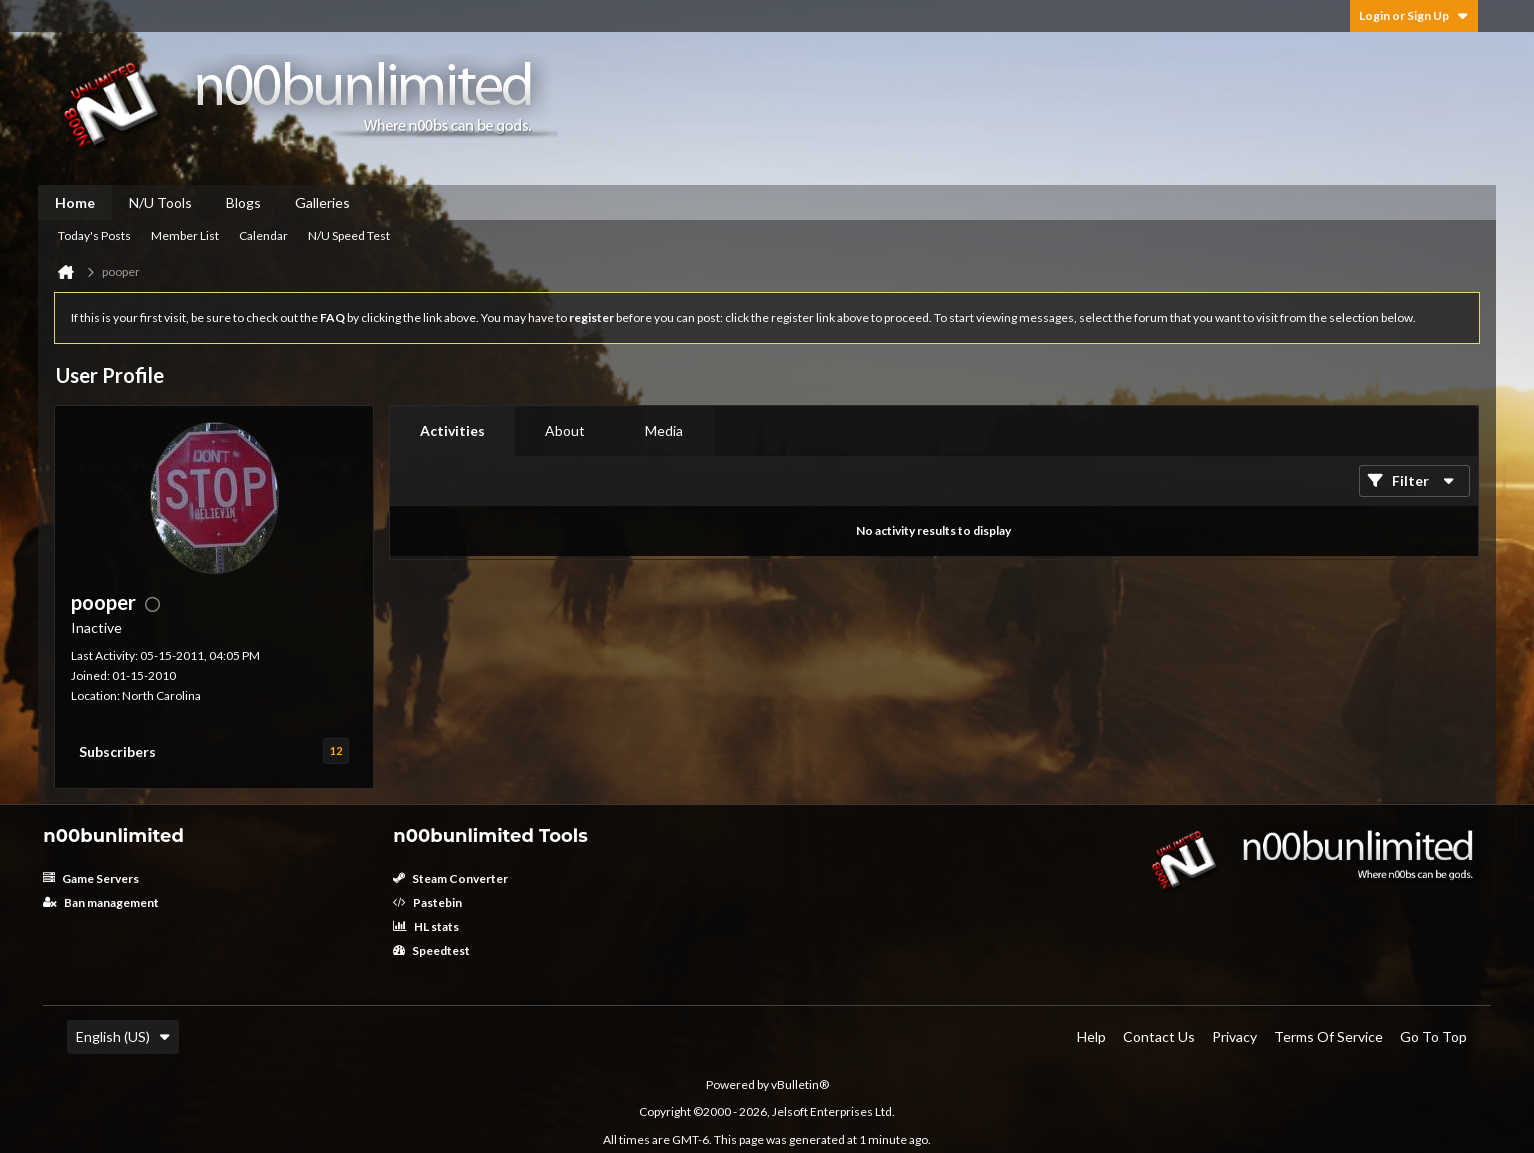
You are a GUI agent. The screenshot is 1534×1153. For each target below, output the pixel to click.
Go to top (1433, 1036)
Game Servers (91, 878)
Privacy (1234, 1036)
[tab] (452, 431)
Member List (185, 235)
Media (664, 430)
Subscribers (117, 751)
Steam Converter (450, 878)
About (565, 430)
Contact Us (1159, 1036)
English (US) (123, 1036)
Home (75, 202)
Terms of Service (1328, 1036)
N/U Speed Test (349, 235)
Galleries (322, 202)
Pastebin (427, 902)
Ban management (101, 902)
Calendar (263, 235)
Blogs (243, 202)
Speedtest (431, 950)
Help (1091, 1036)
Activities (452, 430)
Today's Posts (94, 235)
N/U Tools (160, 202)
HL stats (426, 926)
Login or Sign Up (1414, 15)
